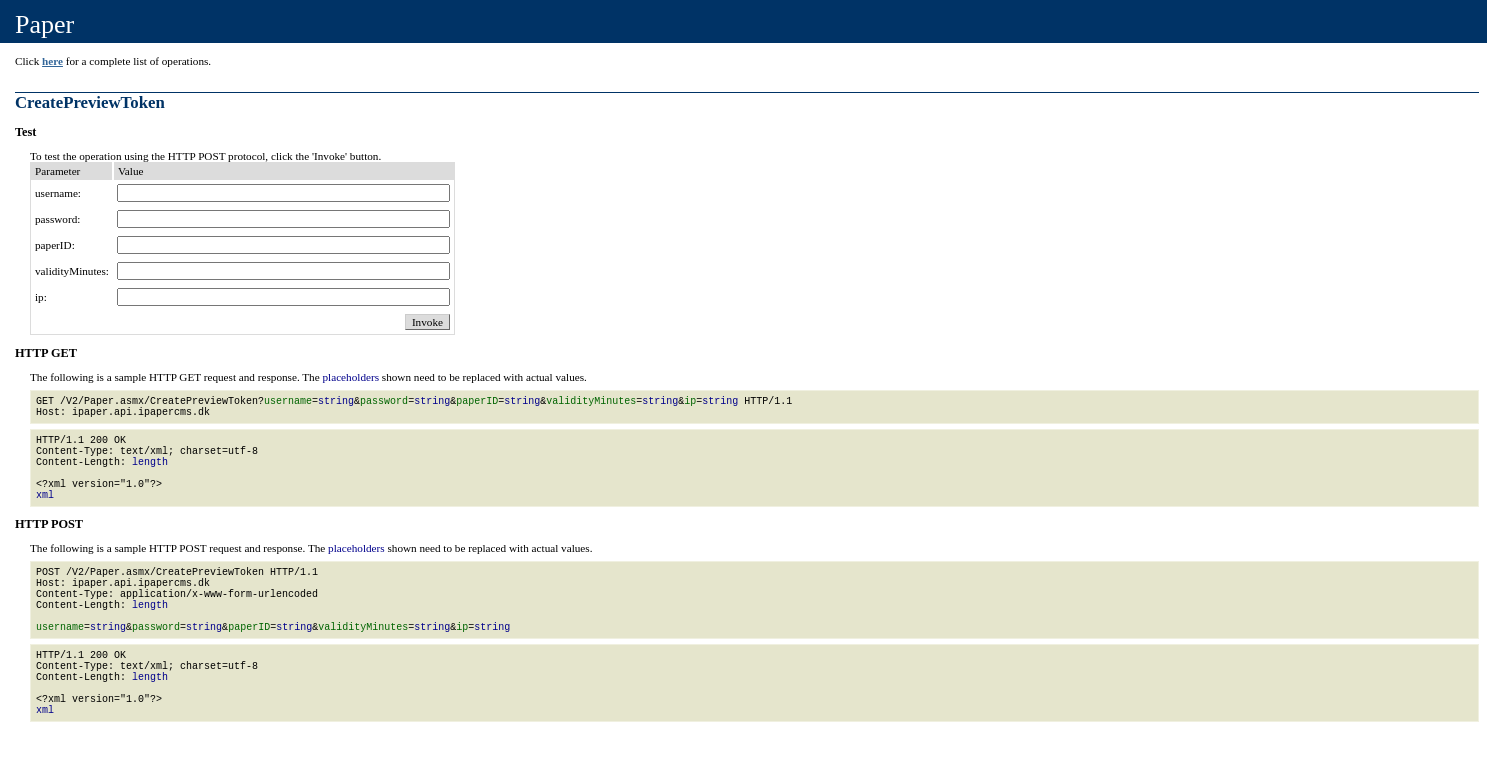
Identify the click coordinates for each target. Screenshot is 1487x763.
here (52, 61)
